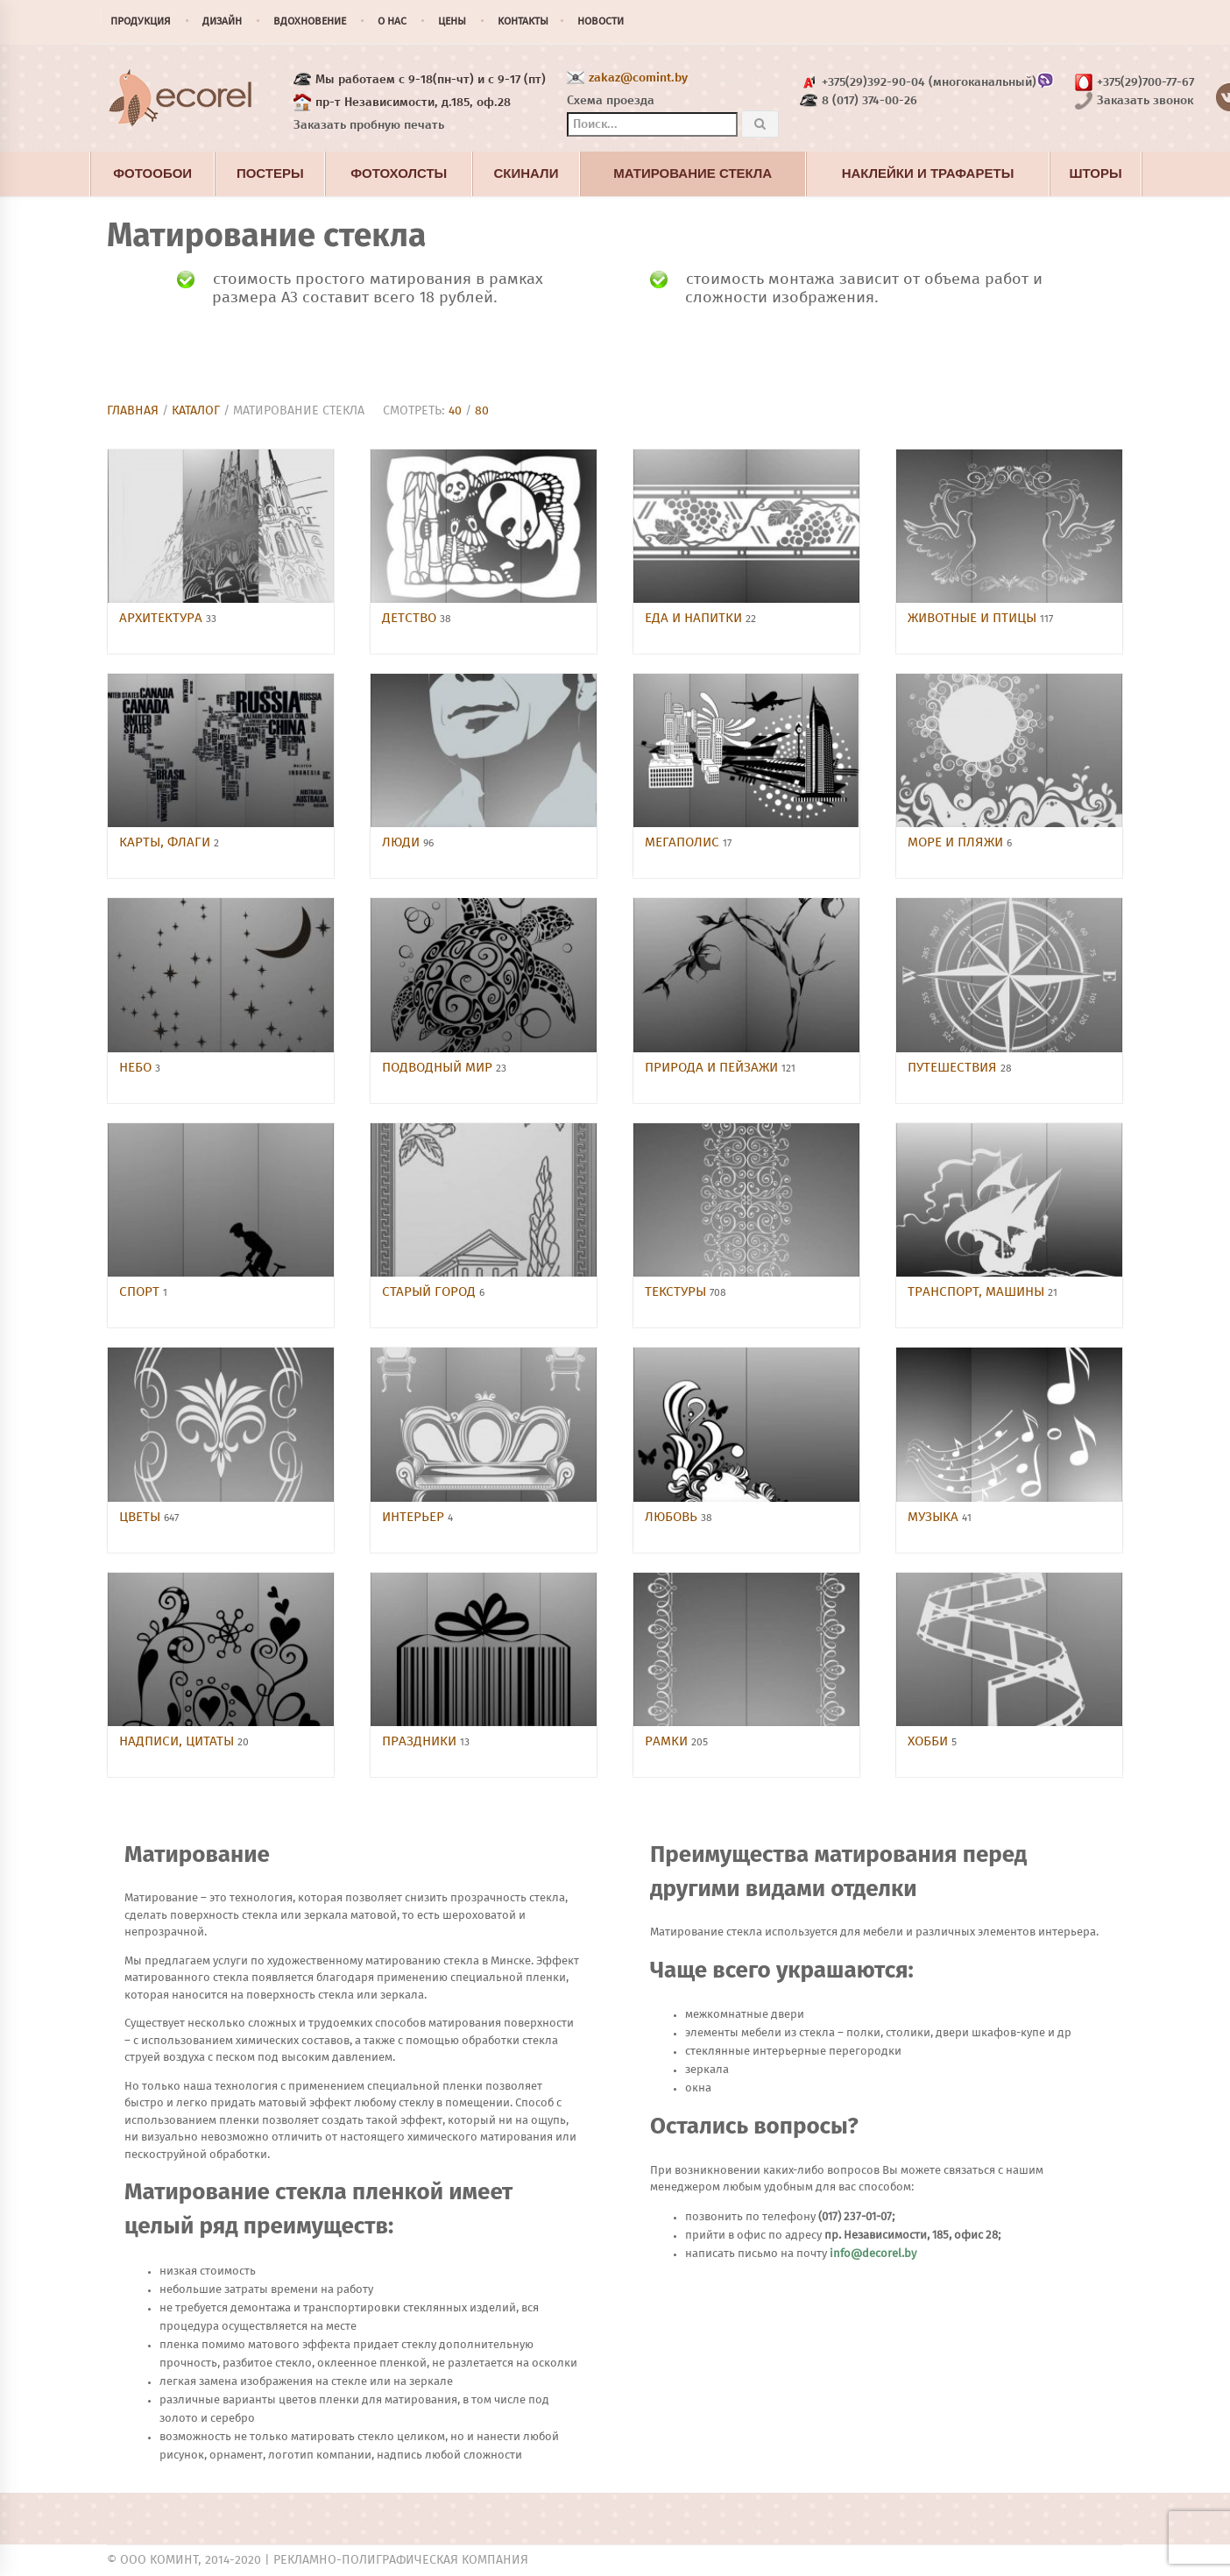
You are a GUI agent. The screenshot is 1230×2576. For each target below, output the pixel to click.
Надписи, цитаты (178, 1741)
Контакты (523, 22)
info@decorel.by (873, 2254)
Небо (137, 1067)
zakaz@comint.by (638, 78)
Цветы (141, 1517)
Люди (402, 842)
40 (455, 411)
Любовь (673, 1517)
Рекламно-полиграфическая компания (400, 2560)
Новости (600, 22)
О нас (392, 22)
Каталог (196, 411)
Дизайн (222, 22)
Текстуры (677, 1292)
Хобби (929, 1741)
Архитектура (162, 618)
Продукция (140, 22)
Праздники (421, 1741)
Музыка (935, 1517)
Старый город (430, 1292)
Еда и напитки (695, 618)
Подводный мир (439, 1067)
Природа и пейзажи (713, 1067)
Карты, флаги (166, 842)
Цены (452, 22)
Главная (133, 411)
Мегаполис (684, 842)
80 (482, 411)
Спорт (141, 1292)
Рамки (668, 1741)
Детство (411, 618)
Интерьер (415, 1517)
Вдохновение (309, 22)
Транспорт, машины (978, 1292)
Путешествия (954, 1067)
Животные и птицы (974, 618)
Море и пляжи (957, 842)
